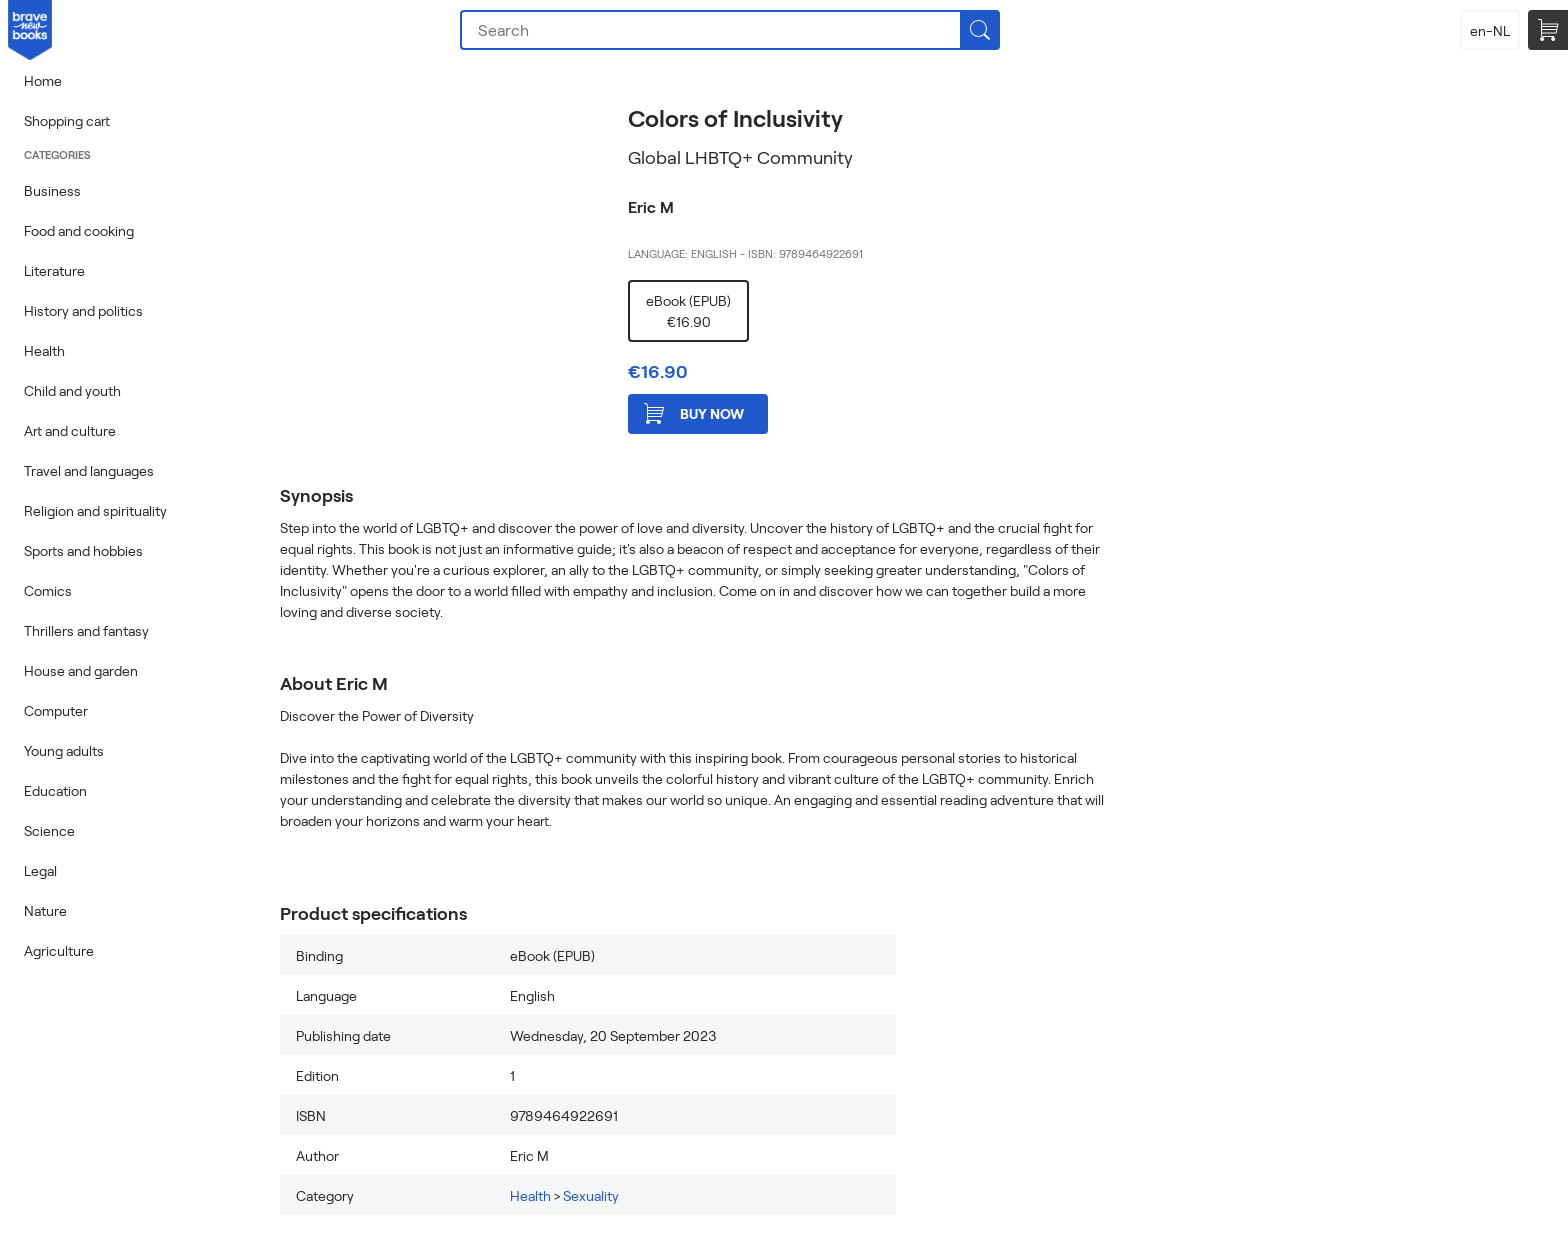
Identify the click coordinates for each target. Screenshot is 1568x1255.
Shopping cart (67, 120)
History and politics (83, 310)
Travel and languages (89, 470)
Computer (56, 710)
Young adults (64, 750)
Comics (48, 590)
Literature (54, 270)
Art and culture (70, 430)
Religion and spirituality (95, 510)
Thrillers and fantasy (86, 630)
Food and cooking (79, 230)
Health (44, 350)
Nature (45, 910)
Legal (40, 870)
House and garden (81, 670)
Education (55, 790)
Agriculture (59, 950)
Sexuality (591, 1195)
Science (49, 830)
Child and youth (72, 390)
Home (43, 80)
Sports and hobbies (83, 550)
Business (52, 190)
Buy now (694, 413)
